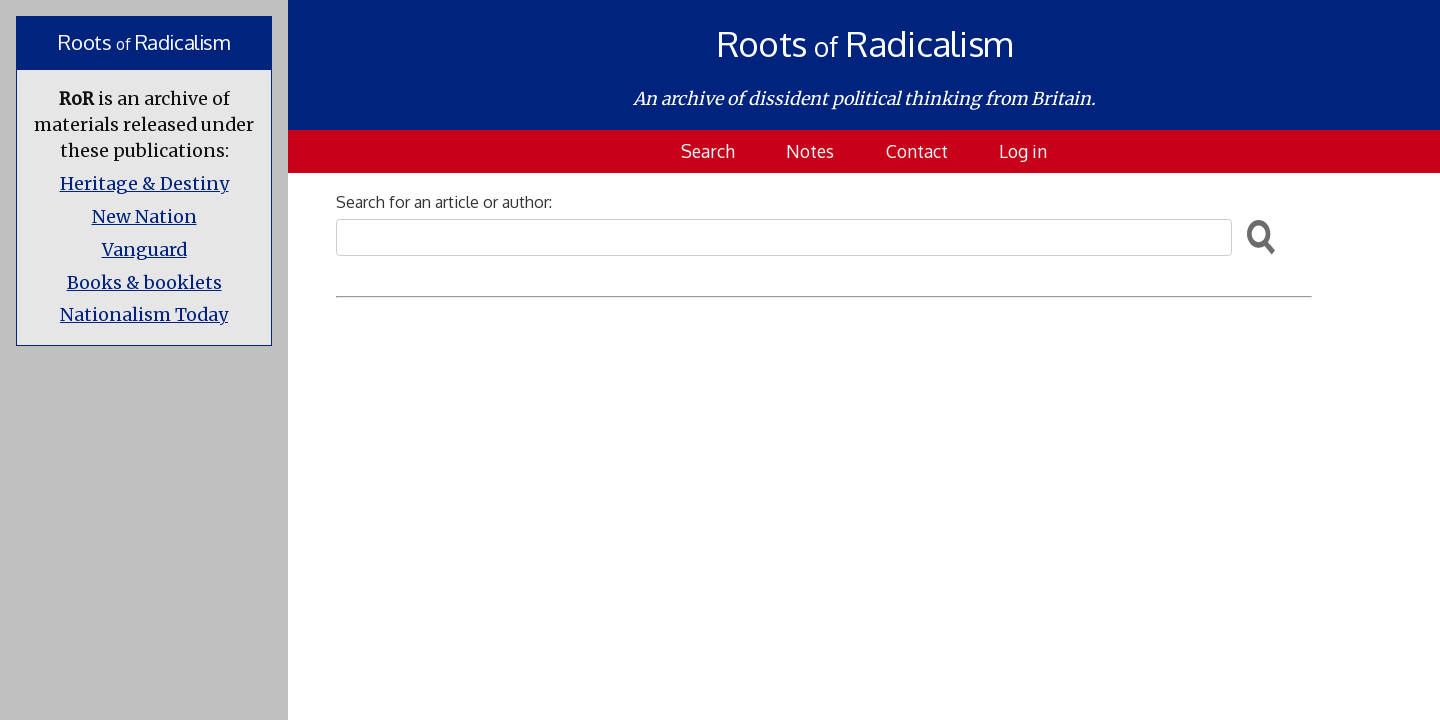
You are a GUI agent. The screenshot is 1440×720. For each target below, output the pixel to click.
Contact (917, 151)
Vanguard (144, 250)
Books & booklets (144, 283)
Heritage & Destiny (144, 184)
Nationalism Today (144, 315)
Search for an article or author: (444, 202)
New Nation (144, 217)
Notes (810, 151)
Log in (1023, 151)
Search (708, 151)
